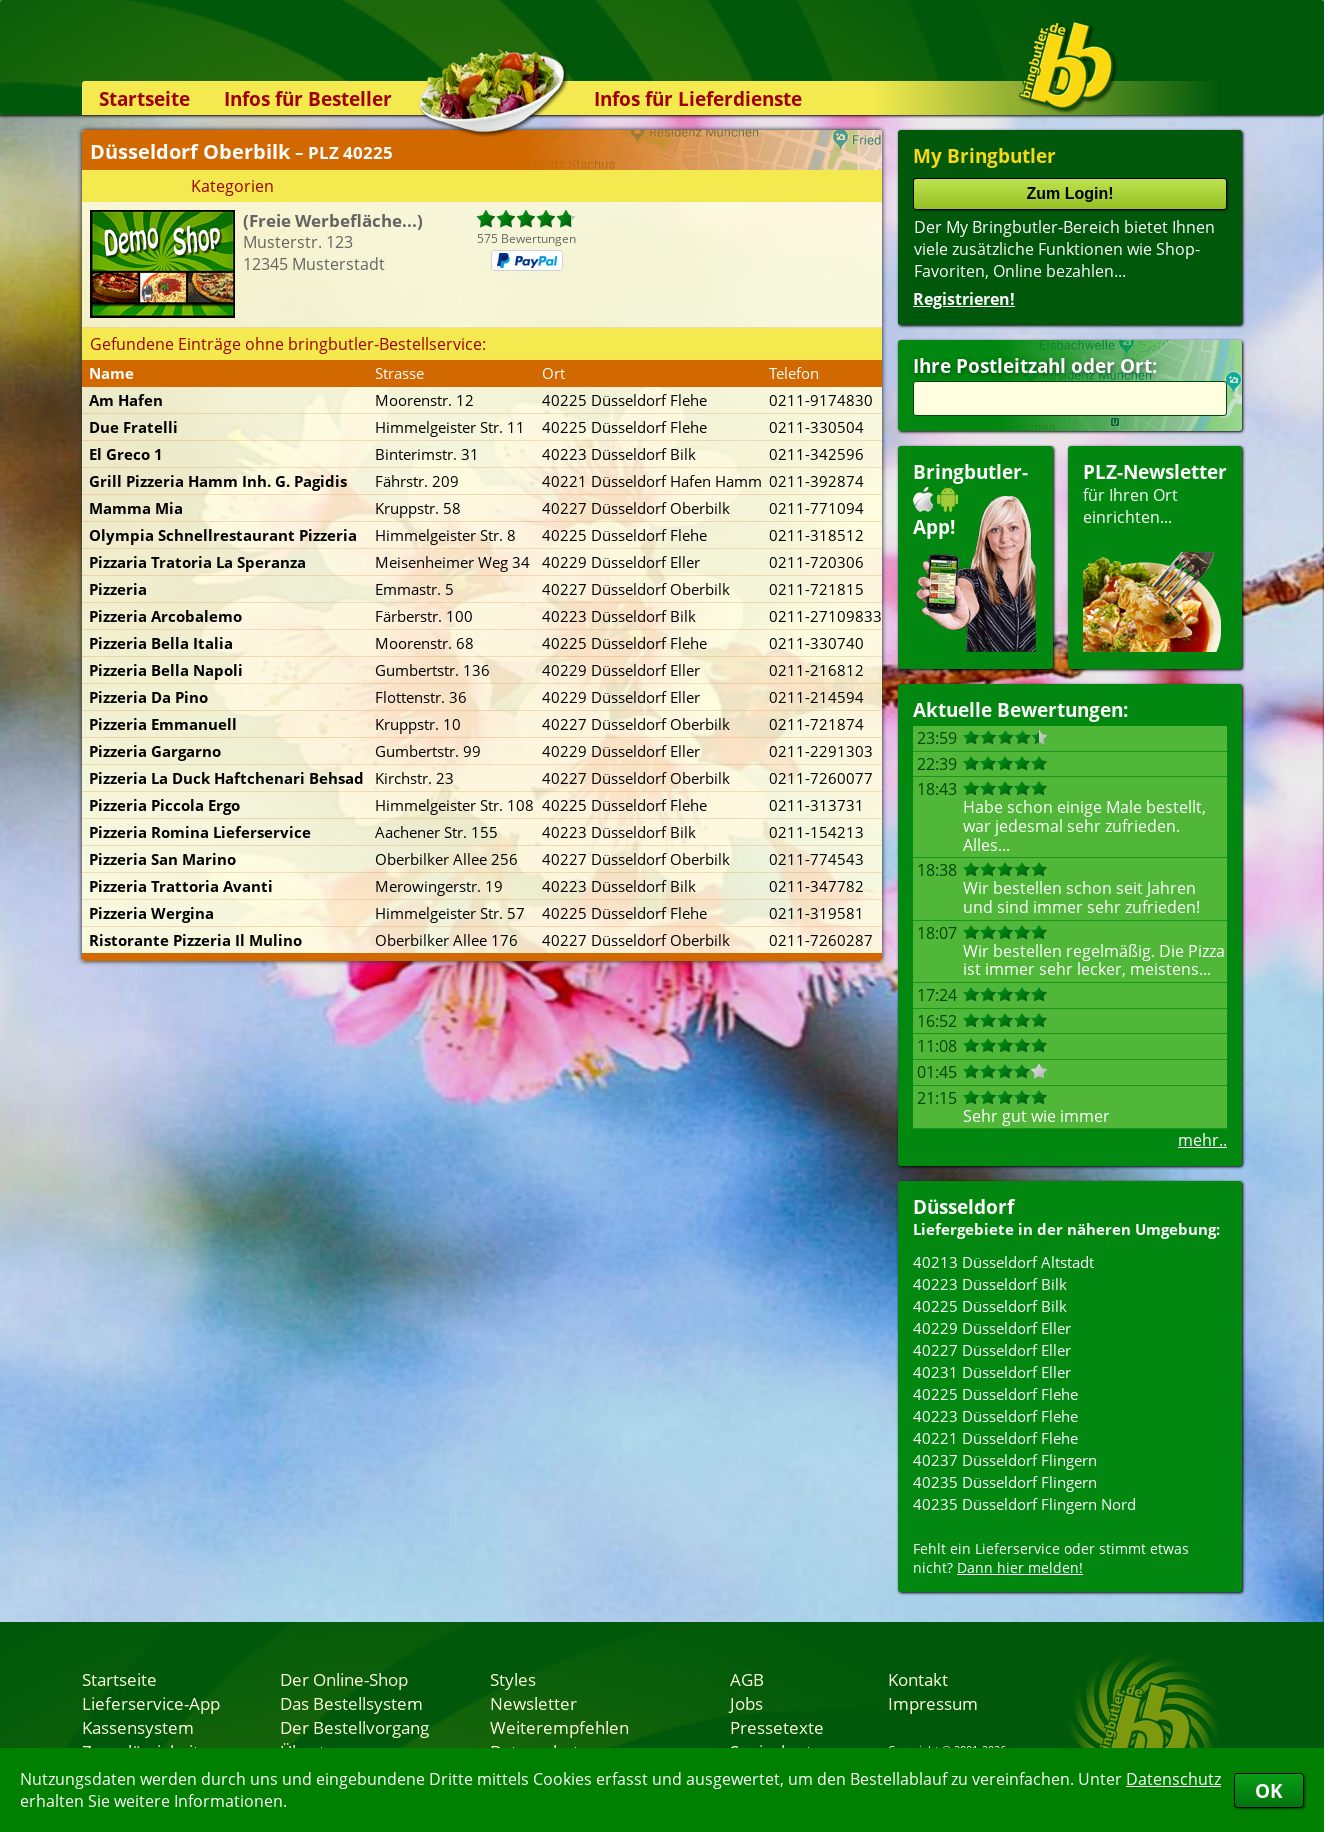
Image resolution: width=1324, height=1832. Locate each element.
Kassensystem (138, 1727)
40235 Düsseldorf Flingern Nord (1024, 1504)
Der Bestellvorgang (354, 1727)
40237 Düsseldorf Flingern (1005, 1460)
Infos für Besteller (308, 98)
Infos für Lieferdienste (698, 98)
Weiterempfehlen (559, 1727)
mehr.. (1202, 1140)
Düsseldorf (963, 1206)
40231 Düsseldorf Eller (992, 1372)
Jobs (746, 1703)
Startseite (144, 98)
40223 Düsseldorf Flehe (995, 1416)
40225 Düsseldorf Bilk (990, 1306)
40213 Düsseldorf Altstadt (1003, 1262)
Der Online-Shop (344, 1679)
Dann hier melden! (1020, 1567)
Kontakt (918, 1679)
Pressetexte (777, 1727)
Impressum (933, 1703)
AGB (747, 1679)
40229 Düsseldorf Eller (992, 1328)
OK (1269, 1790)
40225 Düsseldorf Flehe (995, 1394)
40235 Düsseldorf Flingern (1005, 1482)
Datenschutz (1173, 1779)
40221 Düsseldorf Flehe (995, 1438)
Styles (513, 1679)
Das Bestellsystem (351, 1703)
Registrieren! (964, 299)
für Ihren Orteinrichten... (1155, 555)
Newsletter (533, 1703)
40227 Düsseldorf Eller (992, 1350)
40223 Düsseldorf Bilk (990, 1284)
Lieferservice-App (151, 1703)
